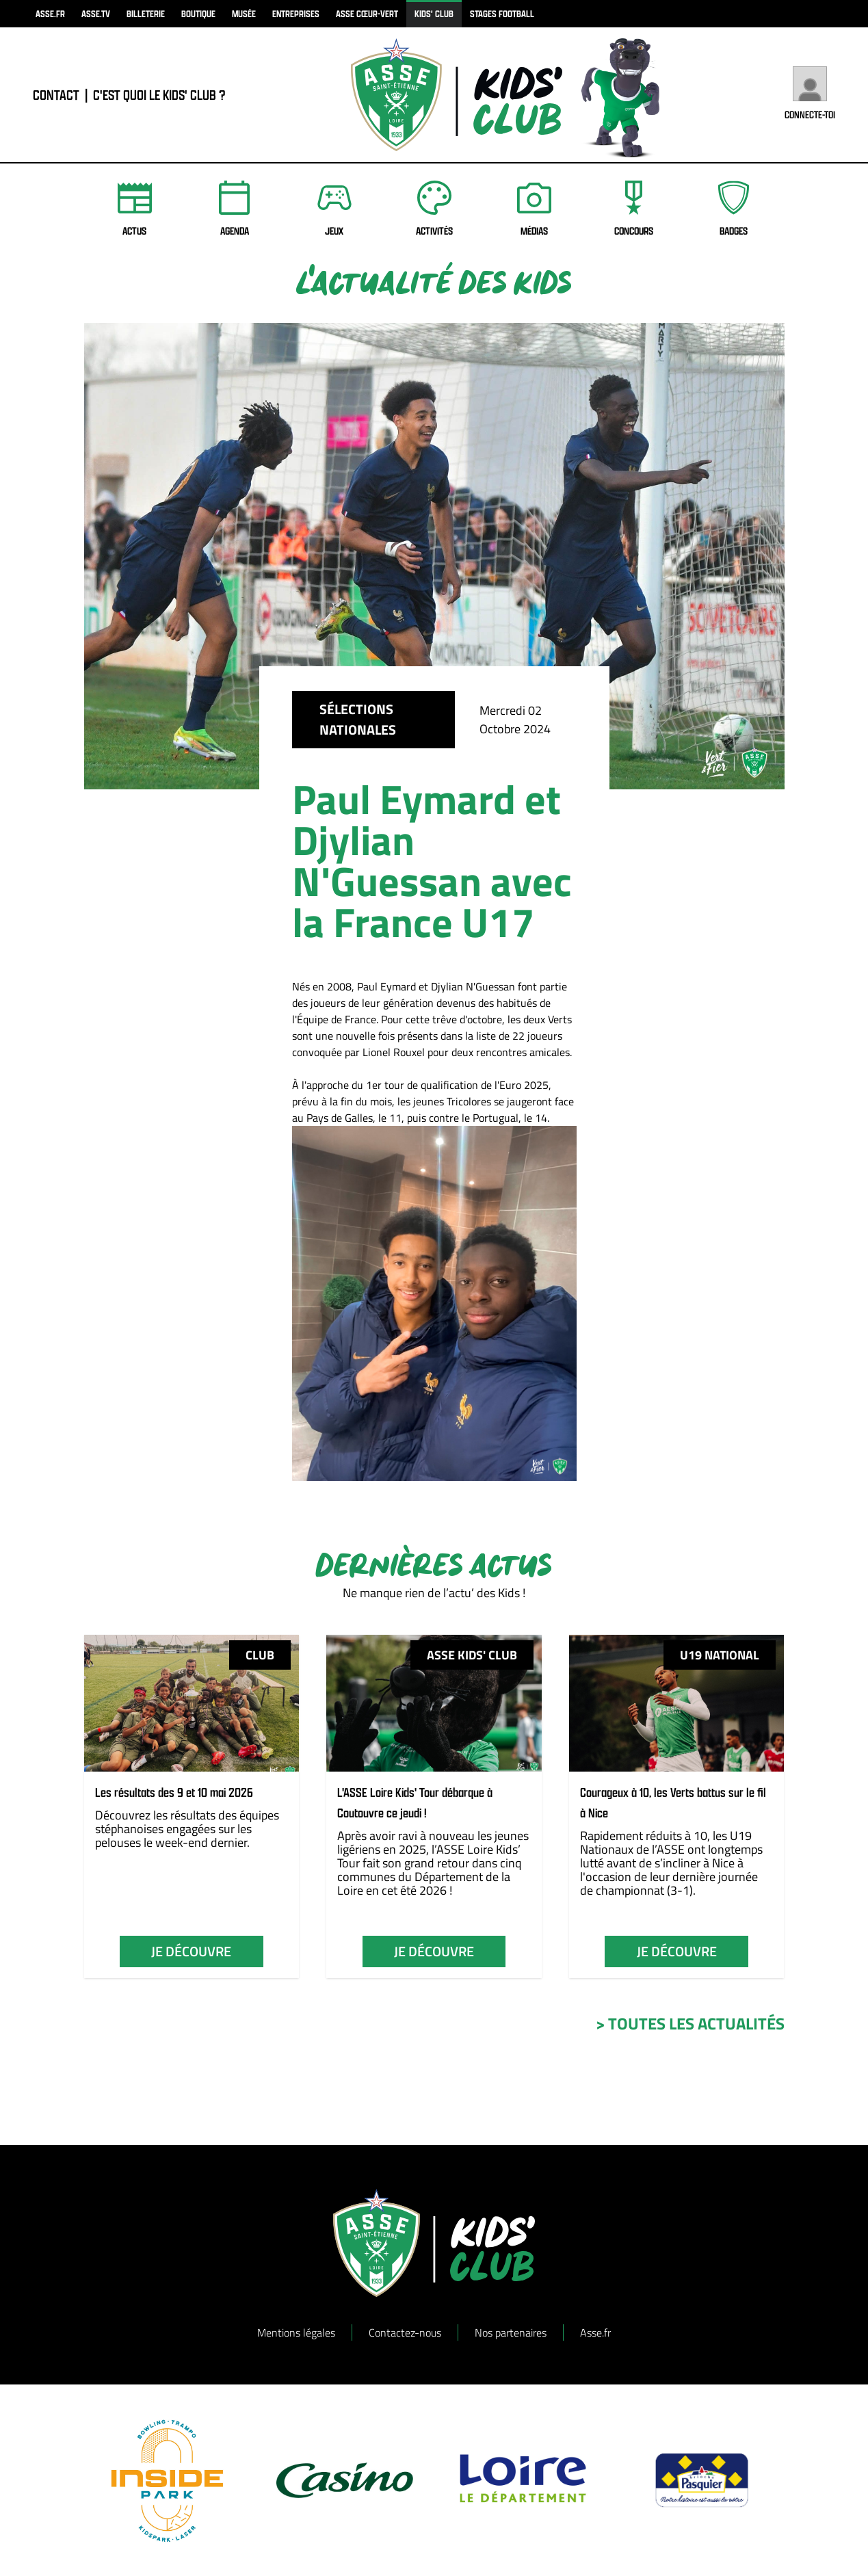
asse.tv (95, 13)
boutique (198, 13)
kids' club (434, 13)
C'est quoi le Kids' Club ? (159, 95)
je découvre (191, 1951)
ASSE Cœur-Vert (367, 13)
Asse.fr (595, 2332)
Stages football (502, 13)
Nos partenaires (511, 2332)
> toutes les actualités (690, 2023)
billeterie (146, 13)
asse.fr (50, 13)
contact (56, 95)
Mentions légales (296, 2332)
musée (244, 13)
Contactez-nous (405, 2332)
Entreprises (295, 13)
